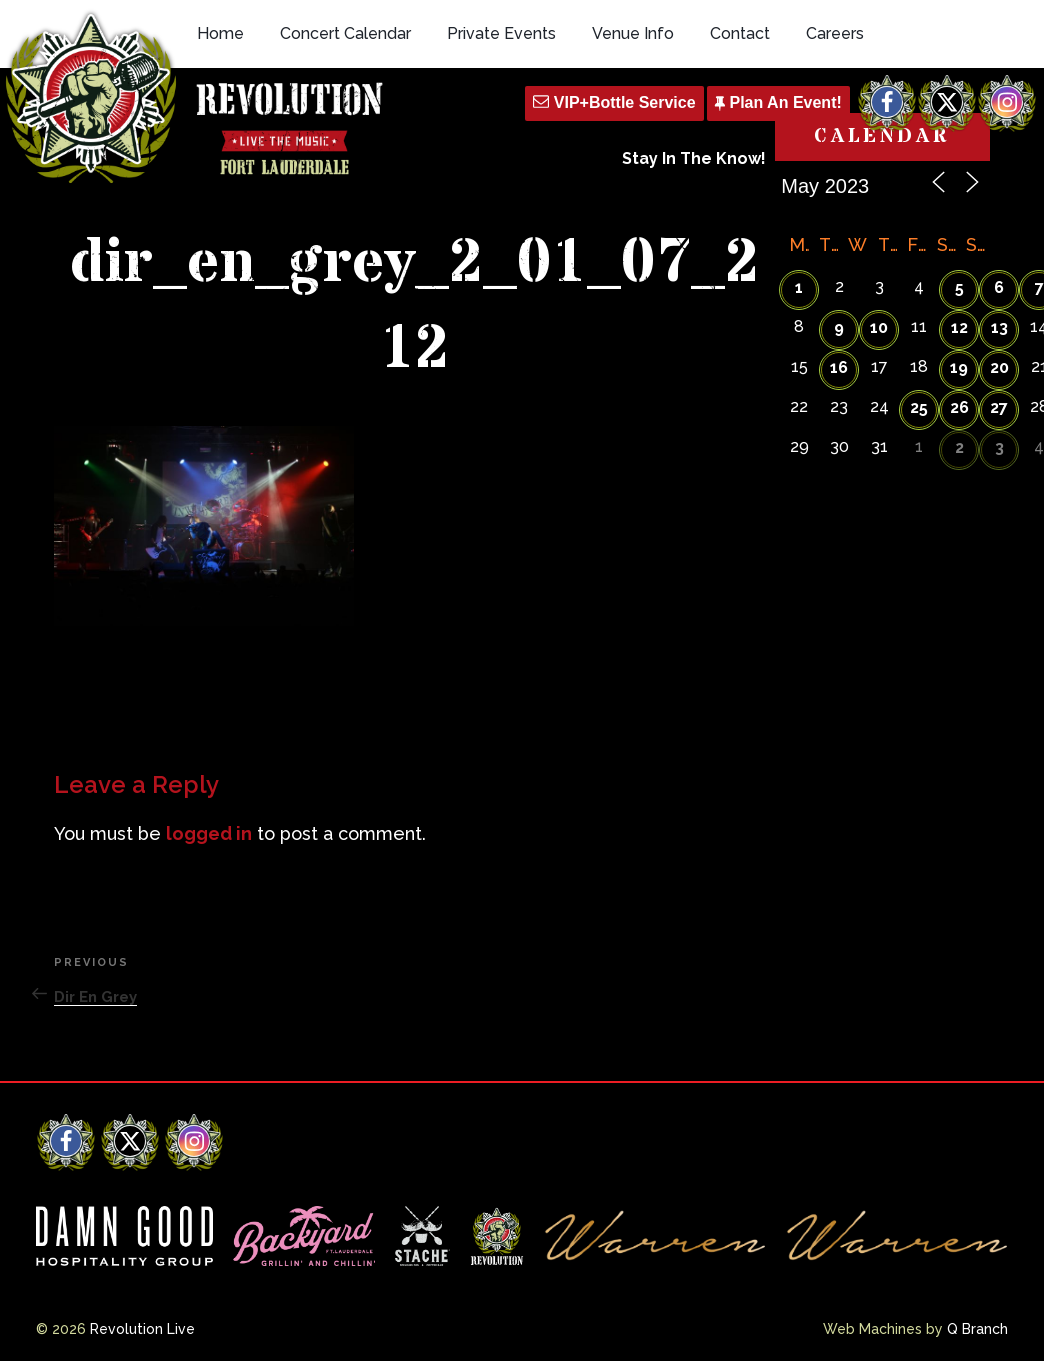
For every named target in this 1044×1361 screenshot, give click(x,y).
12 (959, 327)
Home (220, 33)
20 (999, 367)
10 (879, 327)
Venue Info (633, 33)
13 (999, 327)
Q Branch (977, 1329)
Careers (835, 33)
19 (959, 367)
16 (839, 367)
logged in (209, 833)
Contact (740, 33)
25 (919, 407)
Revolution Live (142, 1329)
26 (959, 407)
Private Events (501, 33)
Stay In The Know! (694, 158)
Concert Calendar (345, 33)
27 (999, 407)
